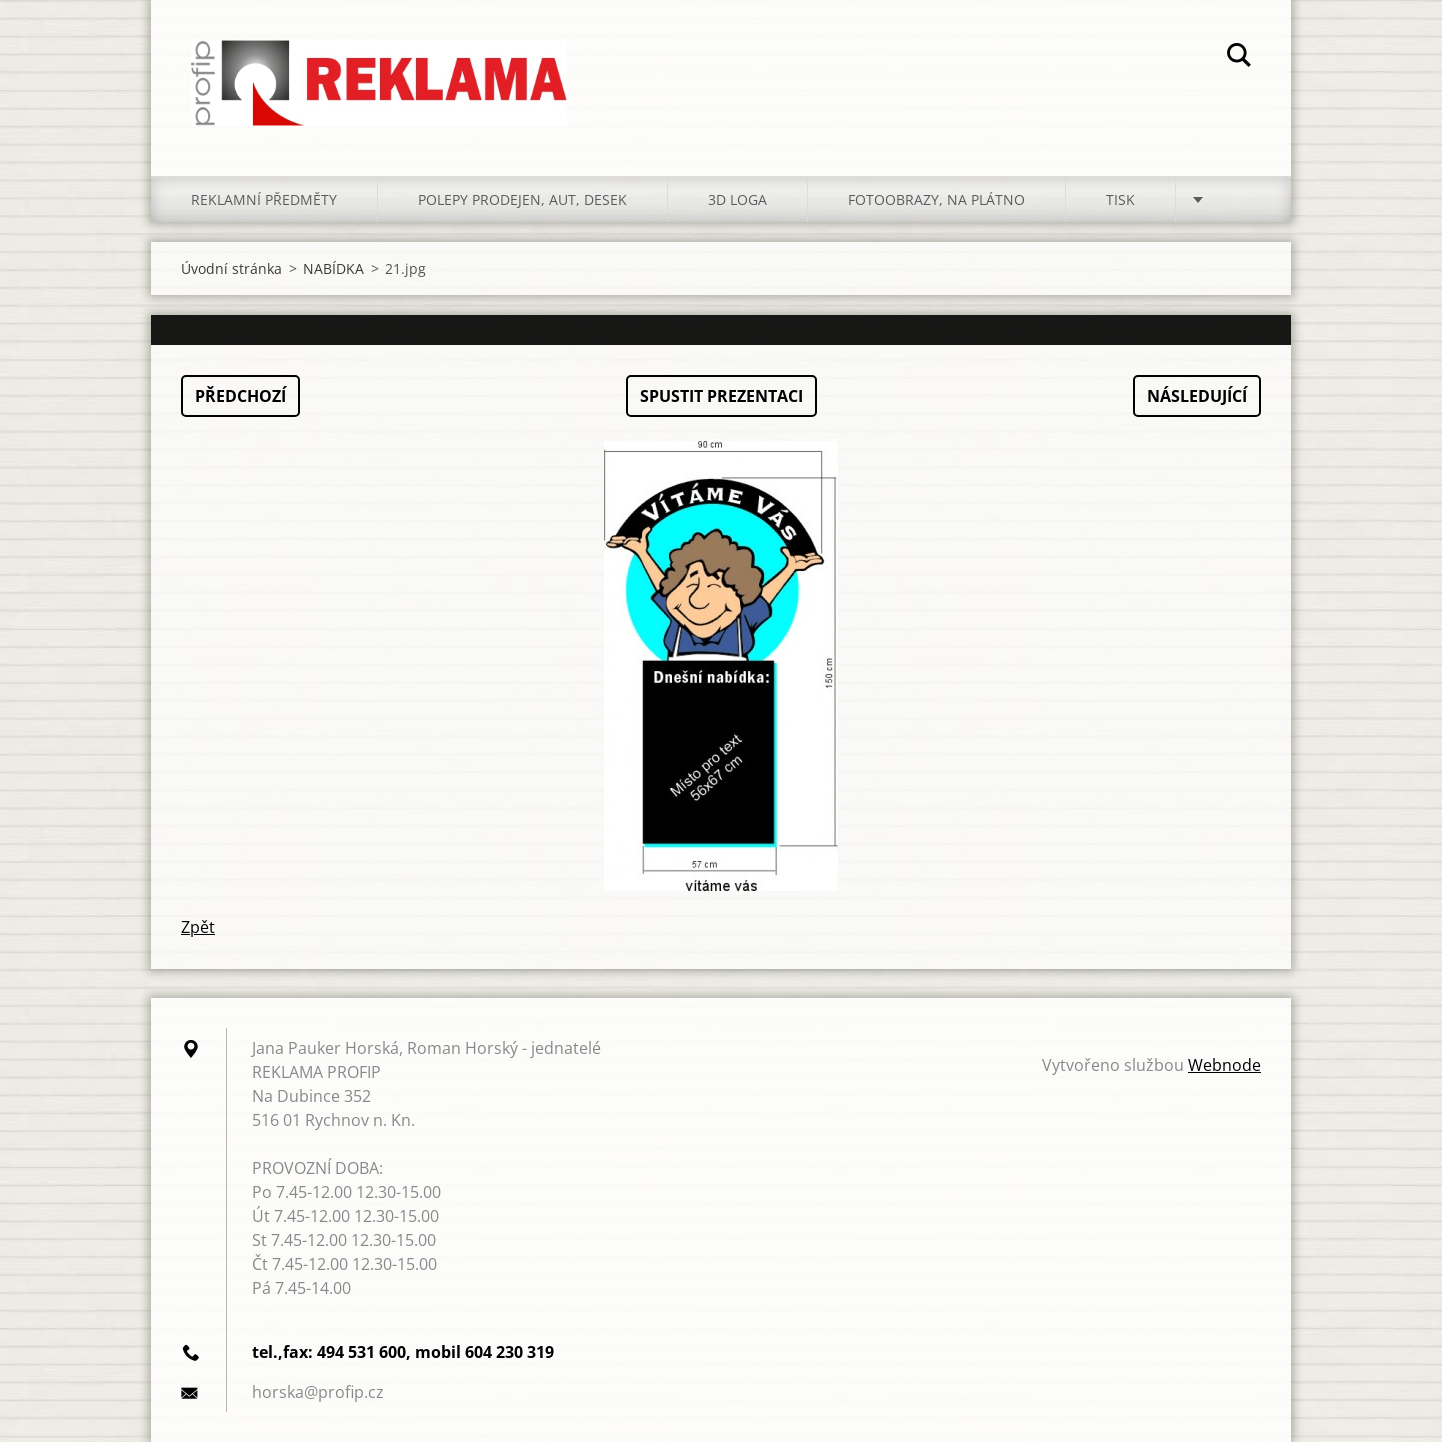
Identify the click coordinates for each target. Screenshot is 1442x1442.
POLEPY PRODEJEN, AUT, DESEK (522, 199)
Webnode (1224, 1065)
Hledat (1239, 58)
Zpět (198, 927)
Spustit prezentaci (721, 396)
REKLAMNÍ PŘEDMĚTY (264, 199)
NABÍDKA (333, 268)
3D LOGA (737, 199)
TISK (1120, 199)
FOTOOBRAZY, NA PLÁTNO (936, 199)
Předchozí (240, 396)
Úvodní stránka (231, 268)
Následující (1197, 396)
